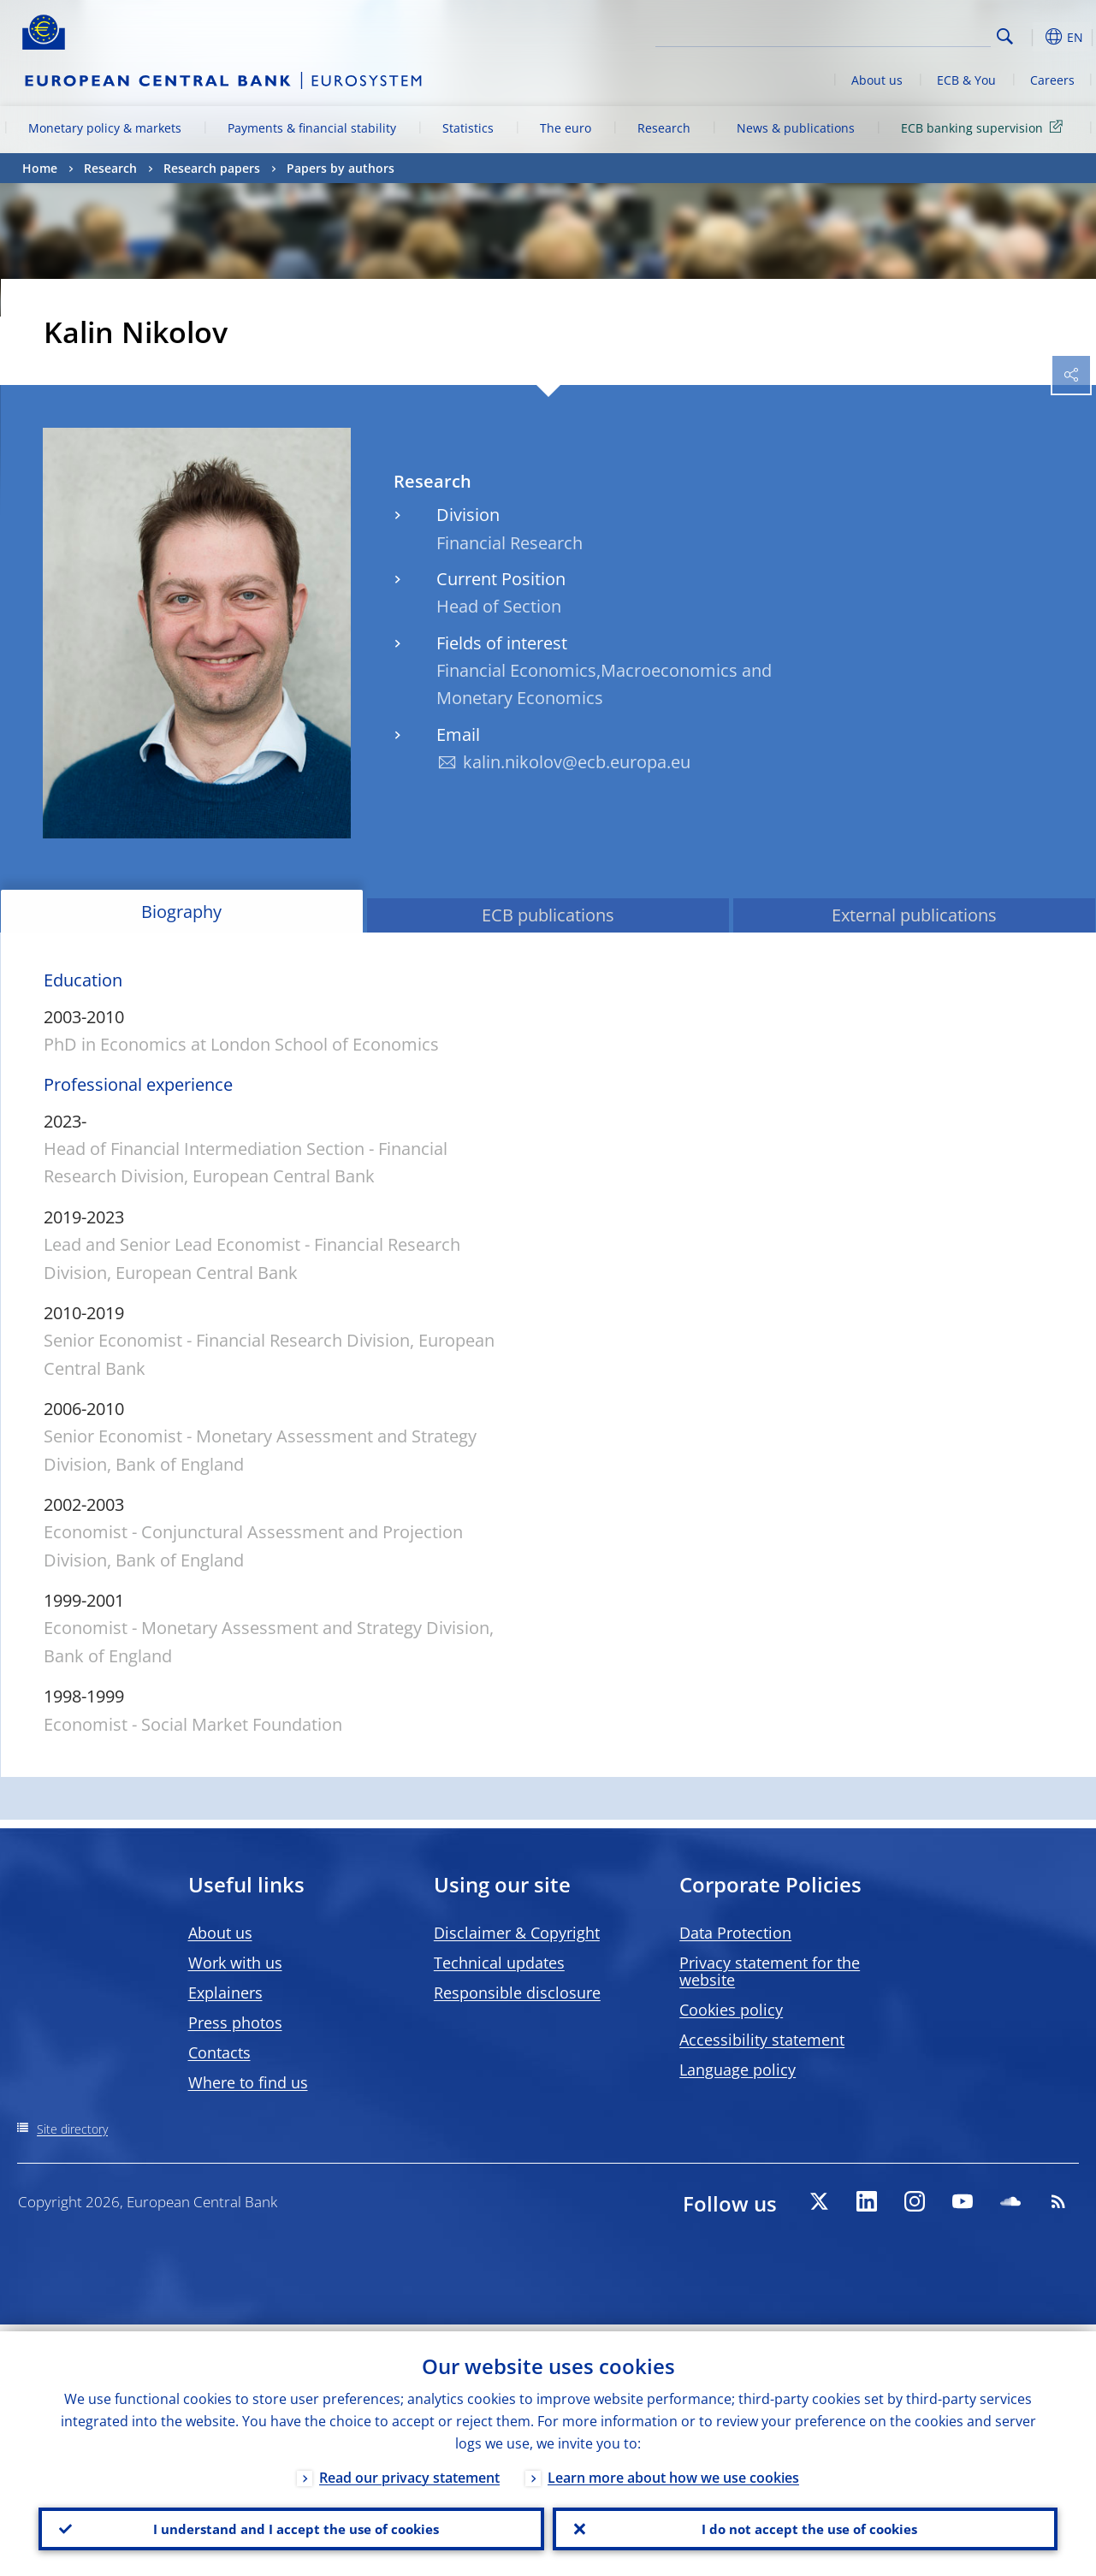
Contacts (219, 2052)
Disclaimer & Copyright (517, 1932)
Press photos (235, 2022)
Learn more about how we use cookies (673, 2470)
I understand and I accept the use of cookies (291, 2525)
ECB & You (966, 80)
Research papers (211, 168)
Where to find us (248, 2082)
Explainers (225, 1992)
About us (877, 80)
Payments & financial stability (312, 128)
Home (39, 168)
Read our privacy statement (409, 2470)
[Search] (905, 34)
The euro (565, 128)
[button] (1032, 36)
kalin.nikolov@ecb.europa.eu (576, 761)
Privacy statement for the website (769, 1971)
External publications (914, 915)
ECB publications (548, 915)
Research (663, 128)
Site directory (72, 2129)
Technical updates (499, 1962)
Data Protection (735, 1932)
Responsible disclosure (517, 1992)
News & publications (796, 128)
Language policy (737, 2069)
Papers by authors (340, 168)
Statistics (468, 128)
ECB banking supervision (985, 127)
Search (1005, 36)
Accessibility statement (761, 2039)
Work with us (235, 1962)
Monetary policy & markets (104, 128)
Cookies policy (731, 2009)
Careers (1052, 80)
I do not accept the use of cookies (805, 2525)
